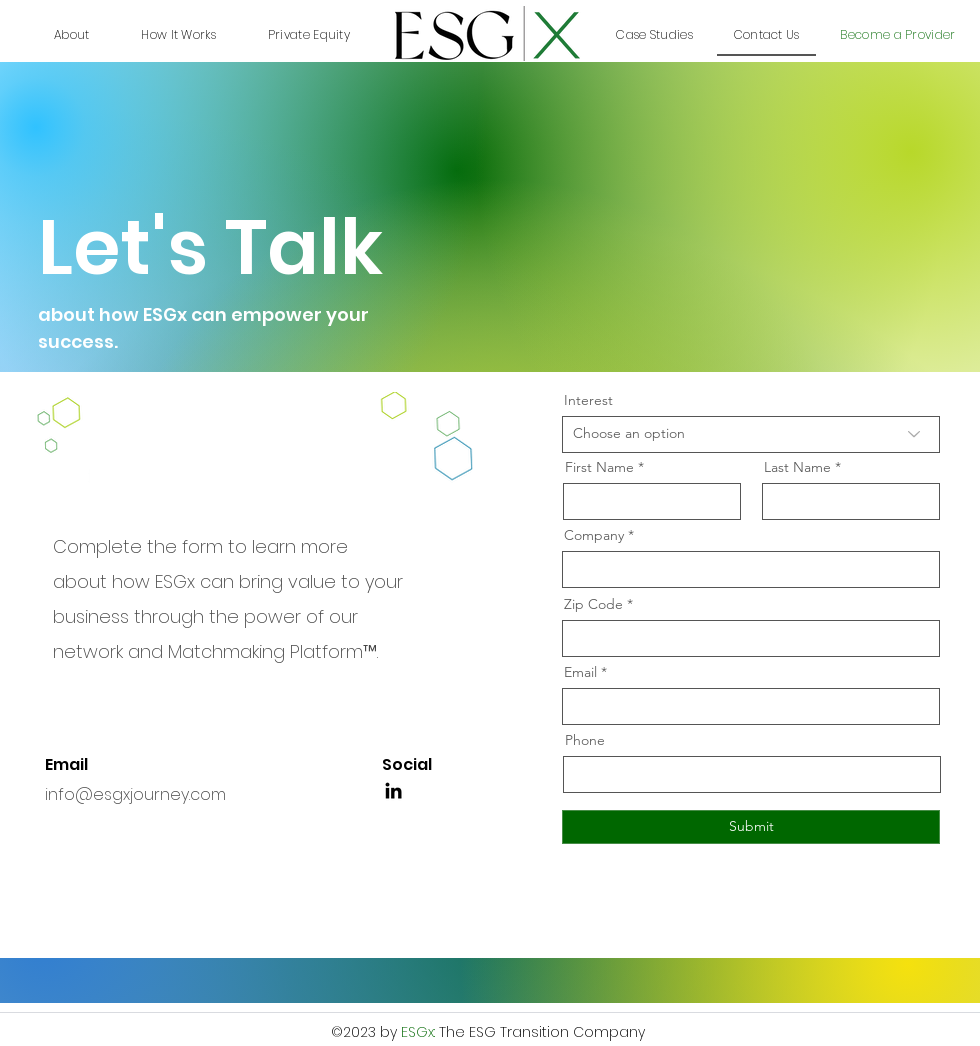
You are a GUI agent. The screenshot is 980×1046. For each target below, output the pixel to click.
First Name (599, 467)
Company (594, 535)
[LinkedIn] (393, 790)
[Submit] (751, 827)
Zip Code (593, 604)
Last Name (797, 467)
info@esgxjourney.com (135, 794)
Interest (588, 400)
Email (580, 672)
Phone (585, 740)
